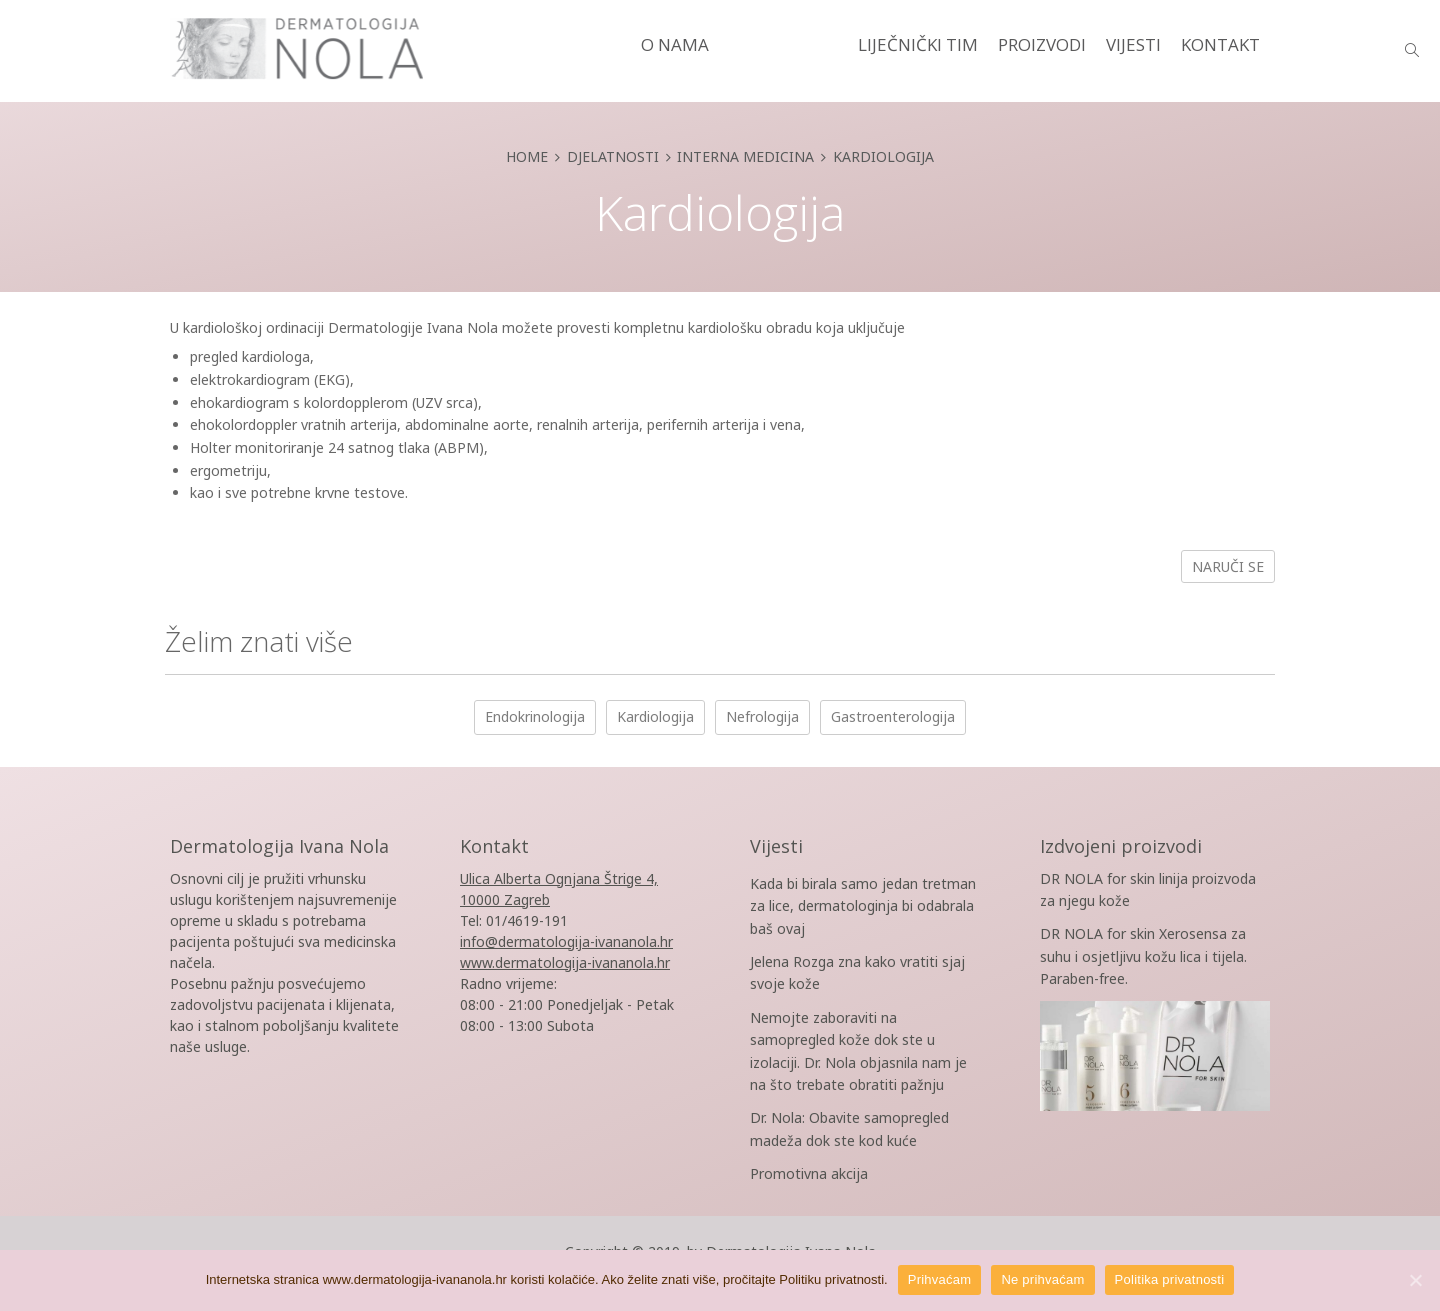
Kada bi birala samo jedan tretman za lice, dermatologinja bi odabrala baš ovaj (863, 906)
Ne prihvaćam (1042, 1279)
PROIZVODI (1042, 44)
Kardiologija (655, 716)
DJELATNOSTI (783, 44)
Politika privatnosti (1170, 1279)
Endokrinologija (535, 716)
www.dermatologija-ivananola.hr (565, 962)
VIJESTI (1133, 44)
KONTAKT (1220, 44)
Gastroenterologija (893, 716)
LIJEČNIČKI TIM (918, 44)
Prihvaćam (940, 1279)
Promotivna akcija (809, 1173)
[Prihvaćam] (1415, 1280)
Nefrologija (762, 716)
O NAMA (675, 44)
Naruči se (1228, 566)
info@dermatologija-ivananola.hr (566, 941)
